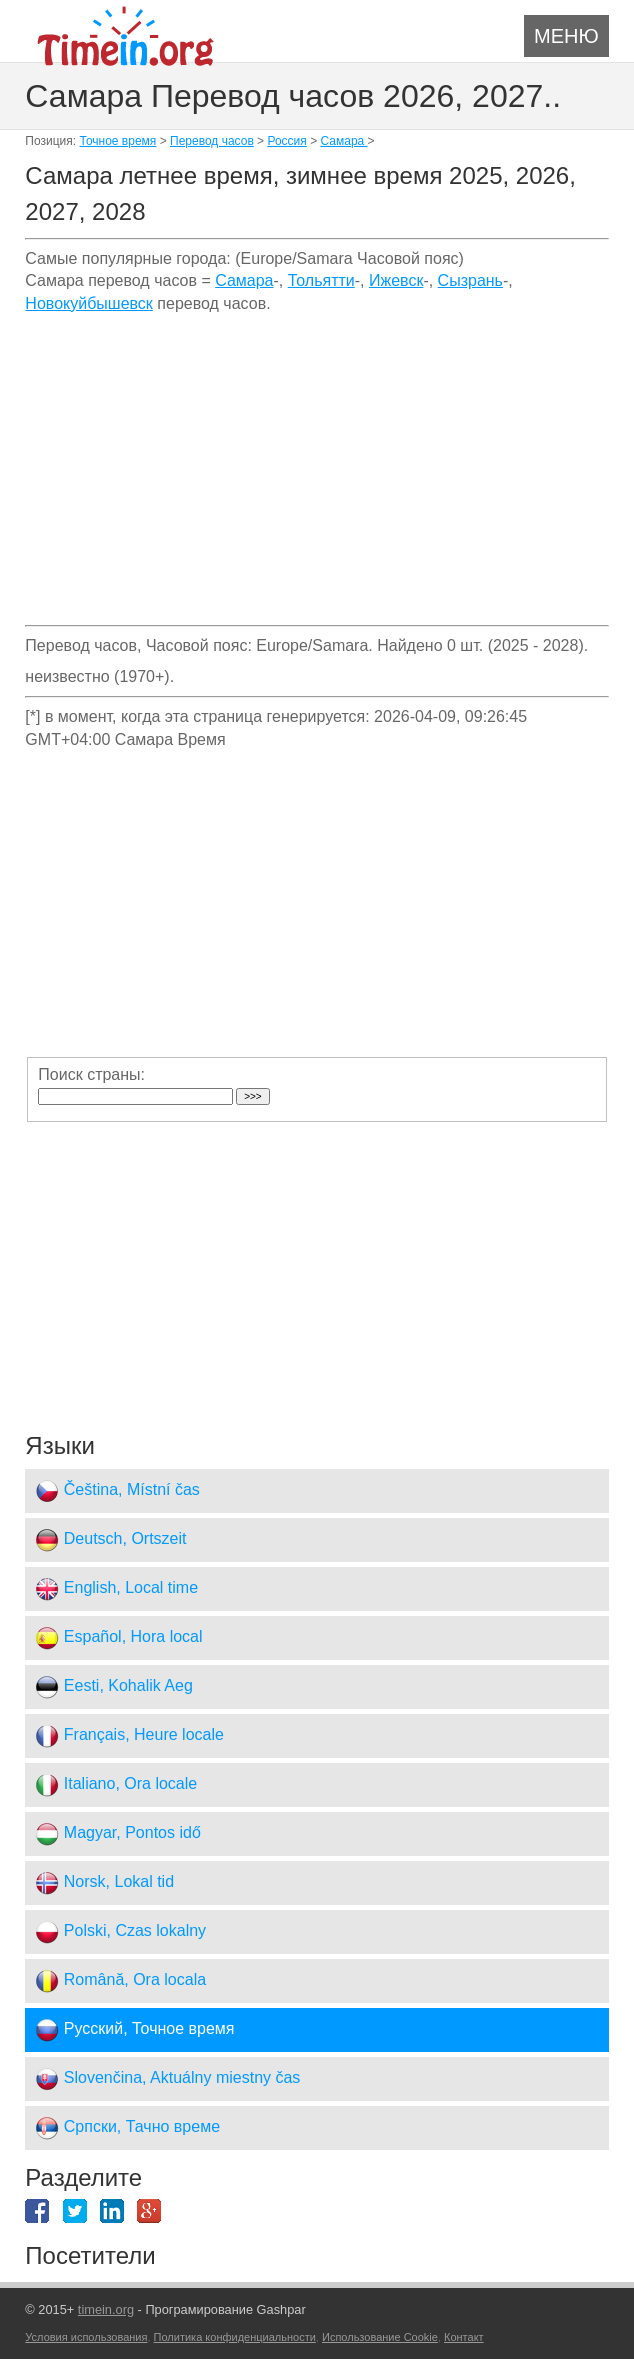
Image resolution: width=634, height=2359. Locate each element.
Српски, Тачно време (127, 2128)
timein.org (106, 2309)
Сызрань (470, 280)
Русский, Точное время (134, 2030)
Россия (286, 141)
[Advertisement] (316, 477)
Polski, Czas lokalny (120, 1932)
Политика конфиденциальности (235, 2337)
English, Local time (116, 1589)
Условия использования (86, 2337)
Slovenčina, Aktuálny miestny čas (167, 2079)
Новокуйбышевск (89, 303)
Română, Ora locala (120, 1981)
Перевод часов (212, 141)
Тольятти (321, 280)
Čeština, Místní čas (117, 1491)
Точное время (117, 141)
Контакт (464, 2337)
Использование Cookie (380, 2337)
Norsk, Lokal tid (104, 1883)
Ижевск (396, 280)
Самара (344, 141)
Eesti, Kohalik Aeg (113, 1687)
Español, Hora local (118, 1638)
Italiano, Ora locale (116, 1785)
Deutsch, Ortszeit (110, 1540)
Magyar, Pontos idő (117, 1834)
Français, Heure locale (129, 1736)
